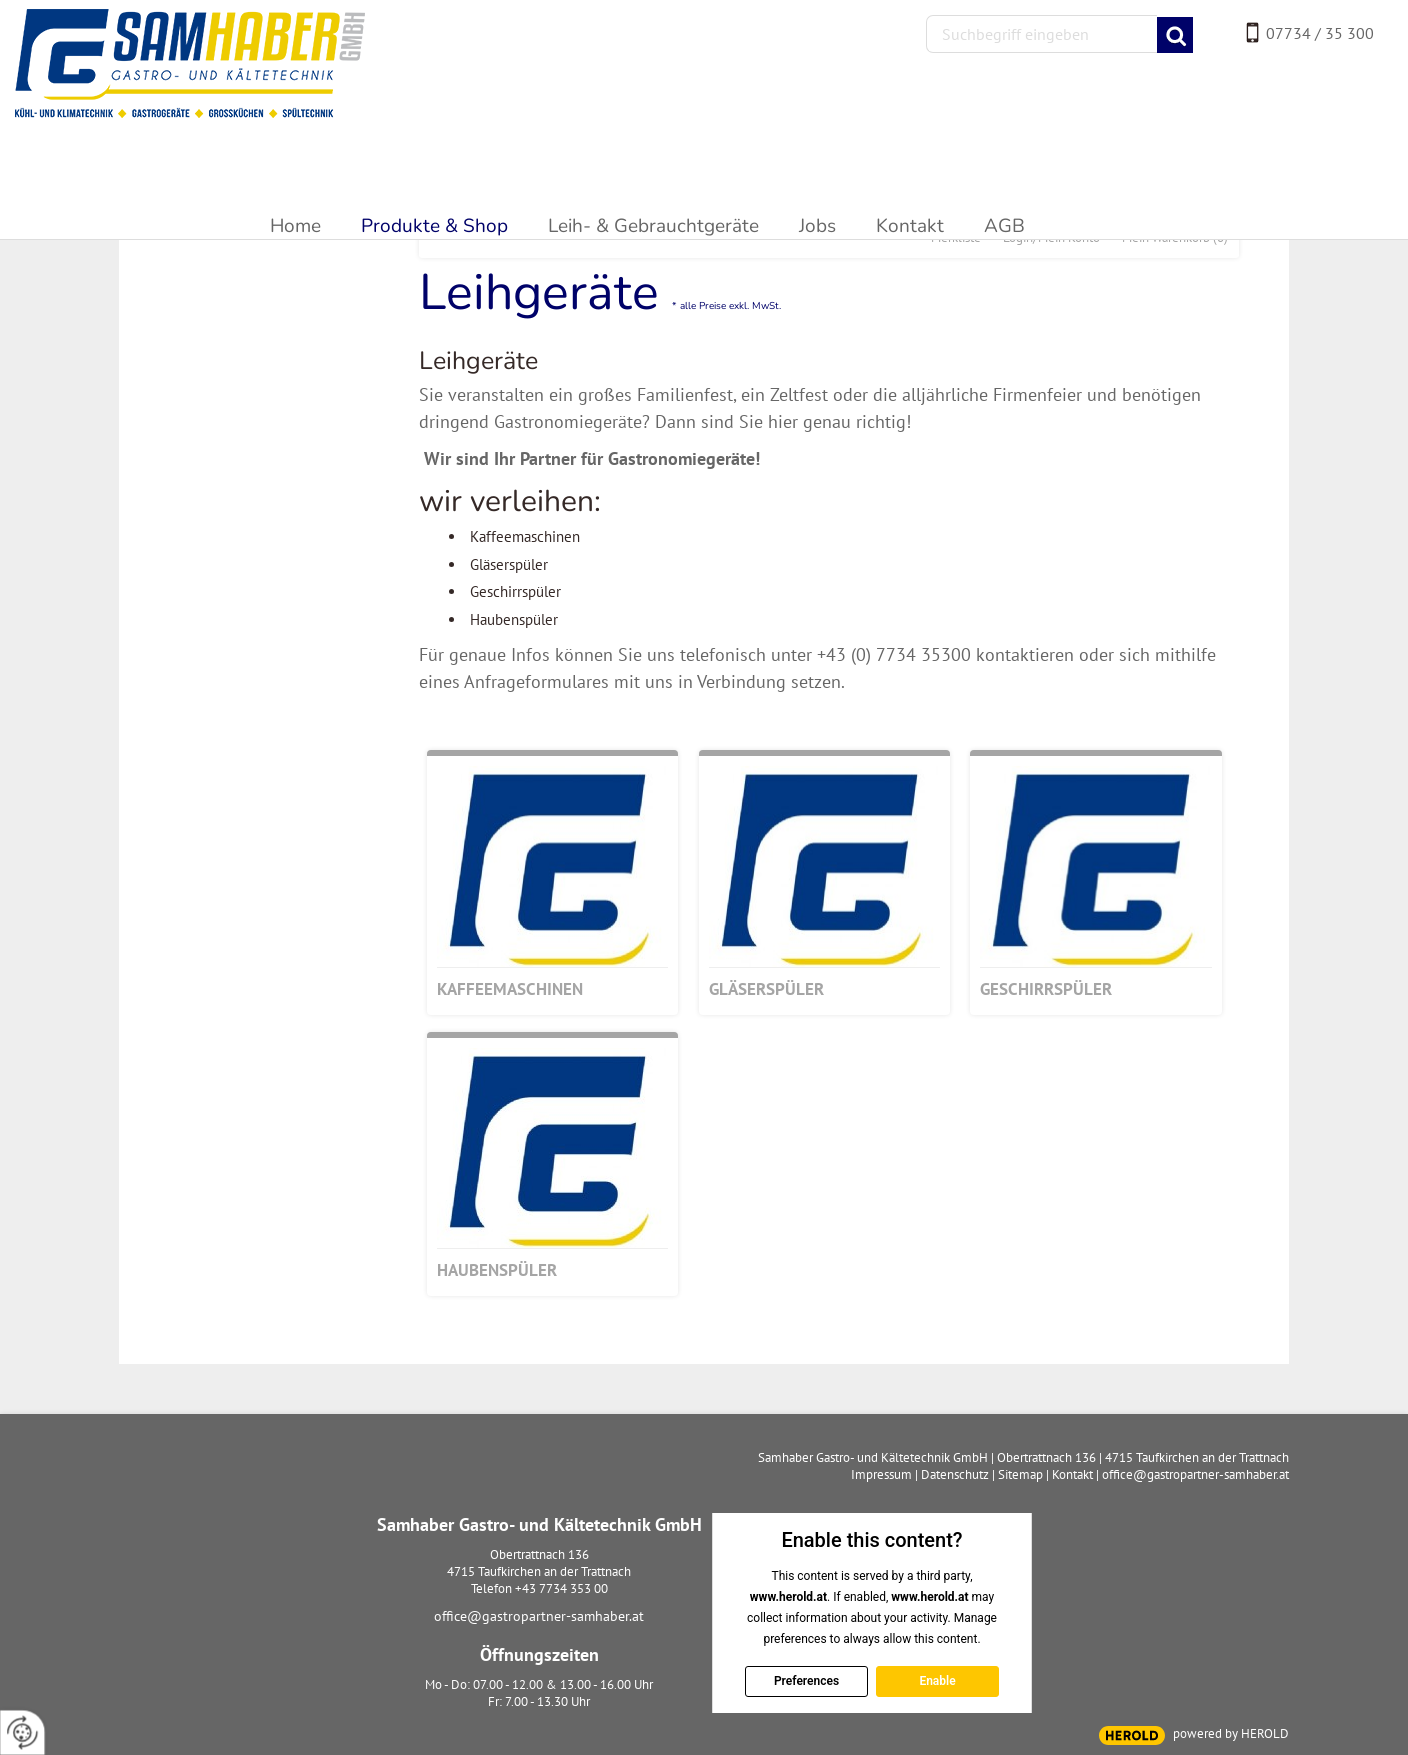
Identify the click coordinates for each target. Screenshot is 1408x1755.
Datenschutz (955, 1474)
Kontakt (1072, 1474)
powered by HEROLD (1231, 1733)
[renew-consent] (22, 1732)
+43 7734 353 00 (561, 1588)
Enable (937, 1681)
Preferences (805, 1681)
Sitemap (1020, 1474)
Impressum (881, 1474)
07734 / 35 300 (1320, 33)
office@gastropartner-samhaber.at (539, 1616)
